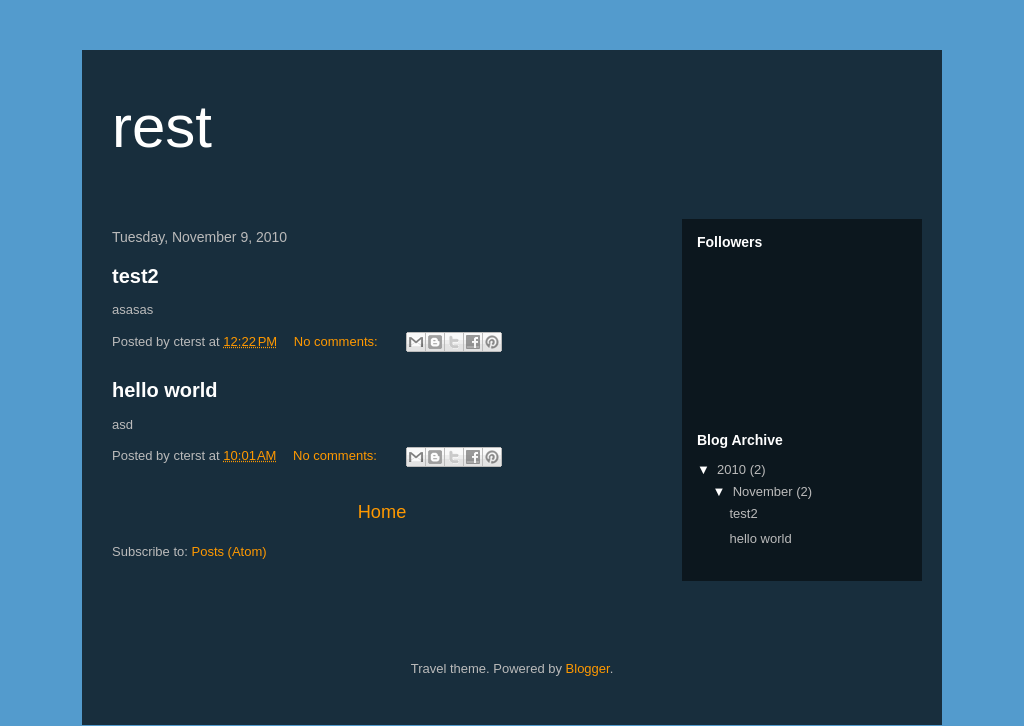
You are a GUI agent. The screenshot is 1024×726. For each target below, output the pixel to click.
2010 (733, 469)
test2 (135, 276)
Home (382, 512)
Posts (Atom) (229, 551)
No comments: (337, 341)
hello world (165, 390)
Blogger (588, 668)
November (765, 491)
